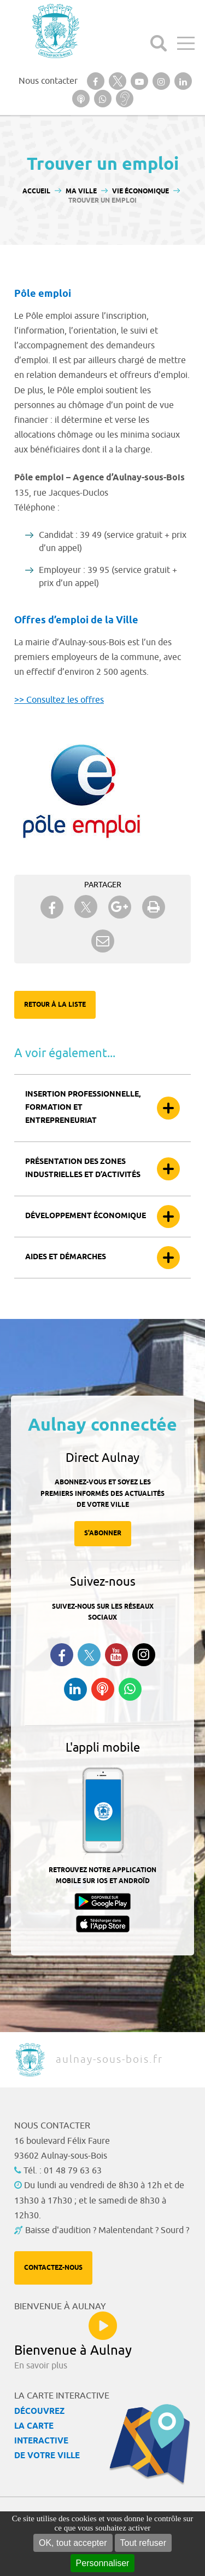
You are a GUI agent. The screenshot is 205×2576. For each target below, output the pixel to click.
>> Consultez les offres (59, 700)
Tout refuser (143, 2543)
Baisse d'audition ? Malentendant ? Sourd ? (107, 2230)
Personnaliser (103, 2563)
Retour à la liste (55, 1004)
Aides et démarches (65, 1257)
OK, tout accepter (73, 2543)
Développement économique (85, 1216)
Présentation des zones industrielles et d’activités (82, 1168)
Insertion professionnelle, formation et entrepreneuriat (82, 1107)
